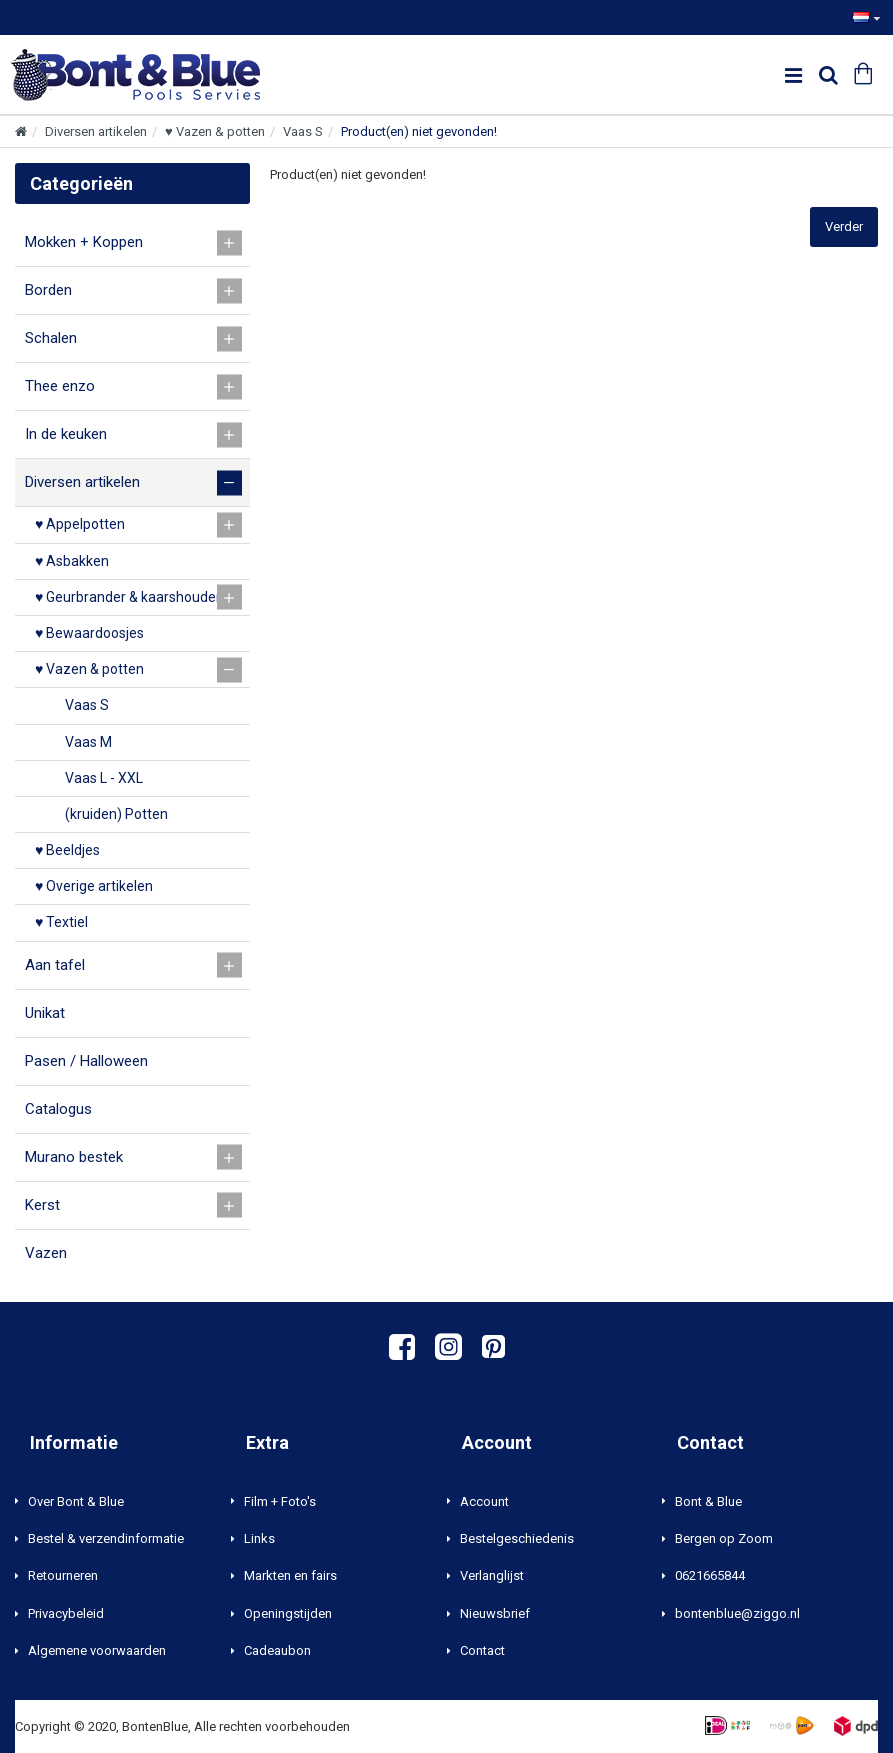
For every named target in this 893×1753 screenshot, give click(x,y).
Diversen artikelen (96, 131)
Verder (844, 226)
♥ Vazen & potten (215, 131)
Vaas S (303, 131)
